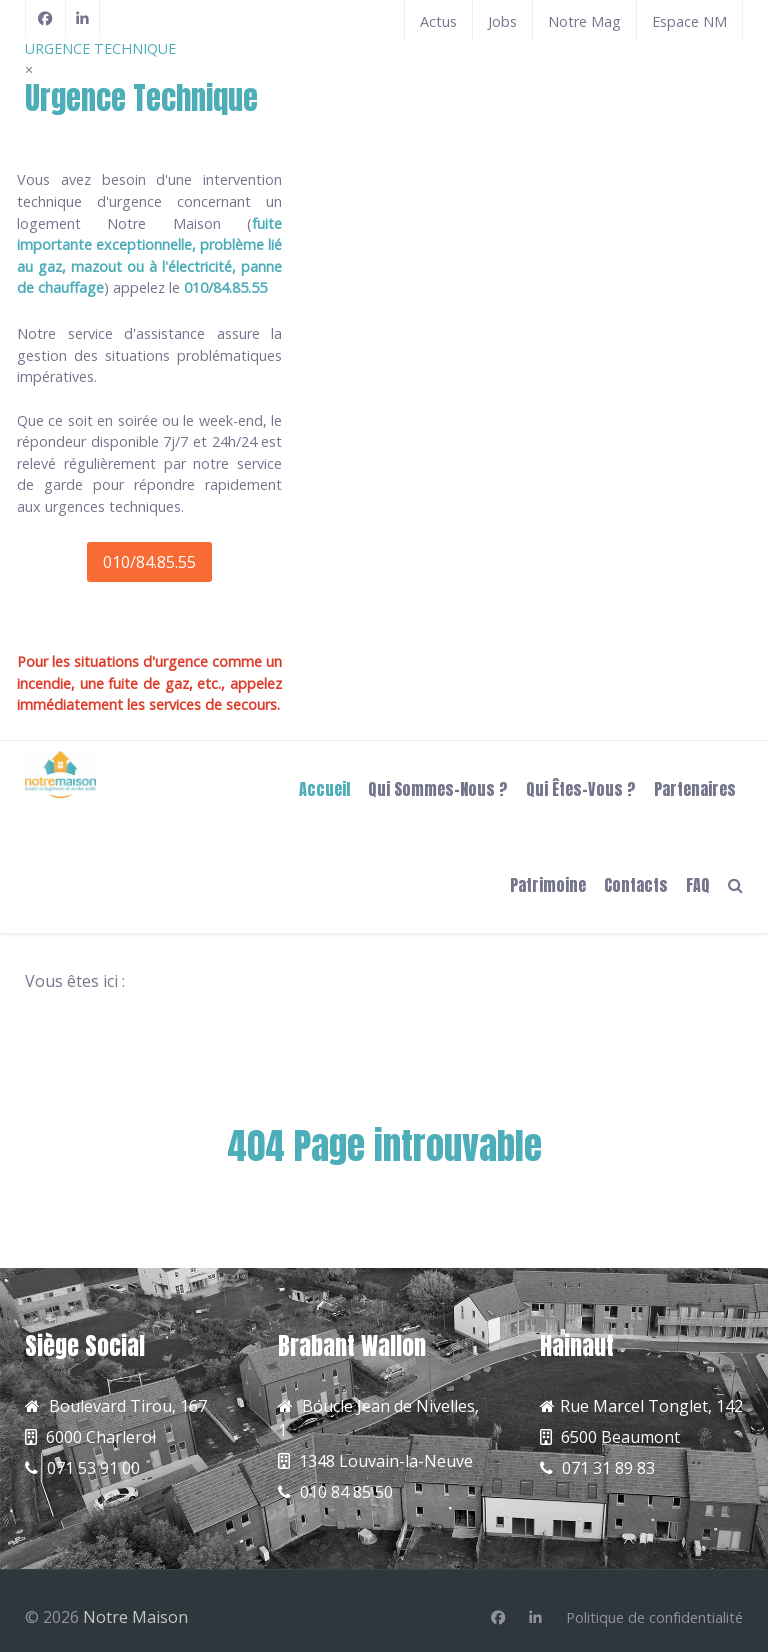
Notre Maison (135, 1617)
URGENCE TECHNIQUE (100, 48)
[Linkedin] (535, 1618)
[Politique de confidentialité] (654, 1618)
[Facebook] (45, 19)
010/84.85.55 (149, 562)
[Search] (735, 884)
